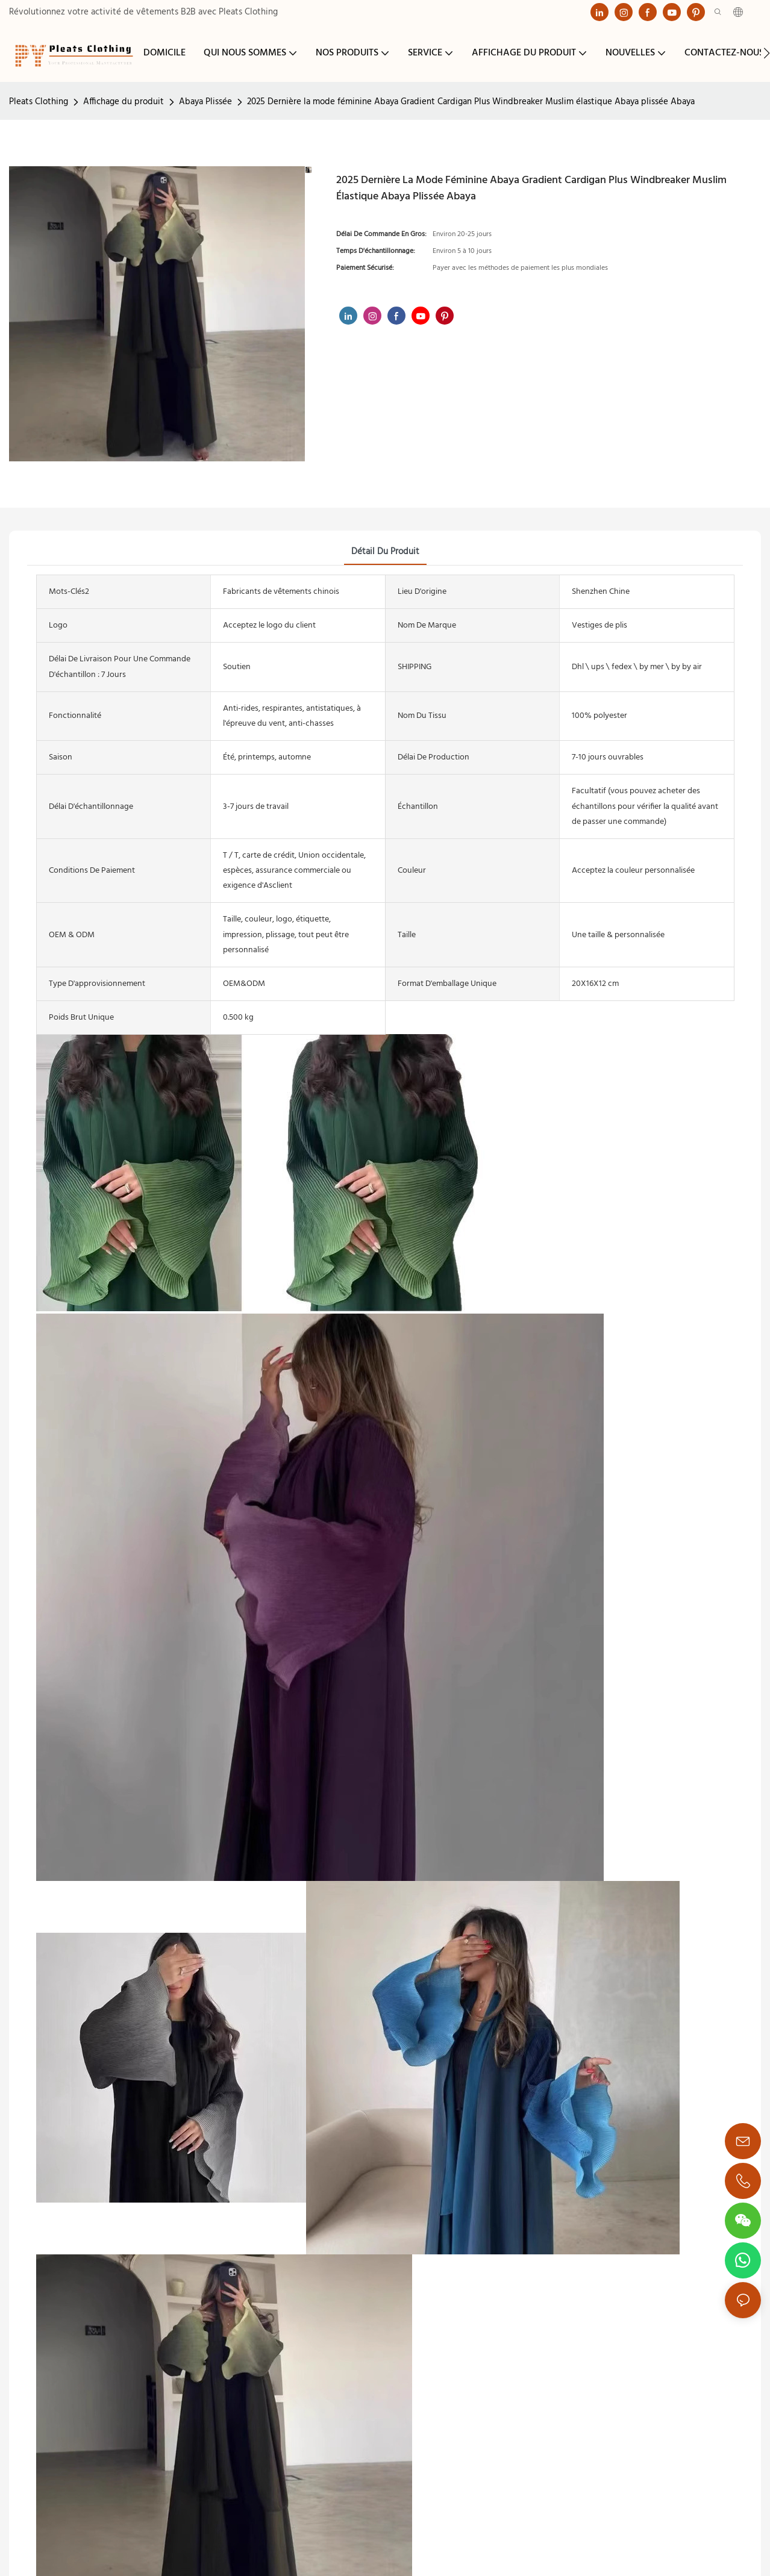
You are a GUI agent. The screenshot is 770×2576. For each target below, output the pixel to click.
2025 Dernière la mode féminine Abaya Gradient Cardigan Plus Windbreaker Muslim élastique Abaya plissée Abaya (471, 102)
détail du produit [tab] (385, 551)
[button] (766, 53)
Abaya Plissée (205, 102)
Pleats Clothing (38, 102)
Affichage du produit (123, 102)
